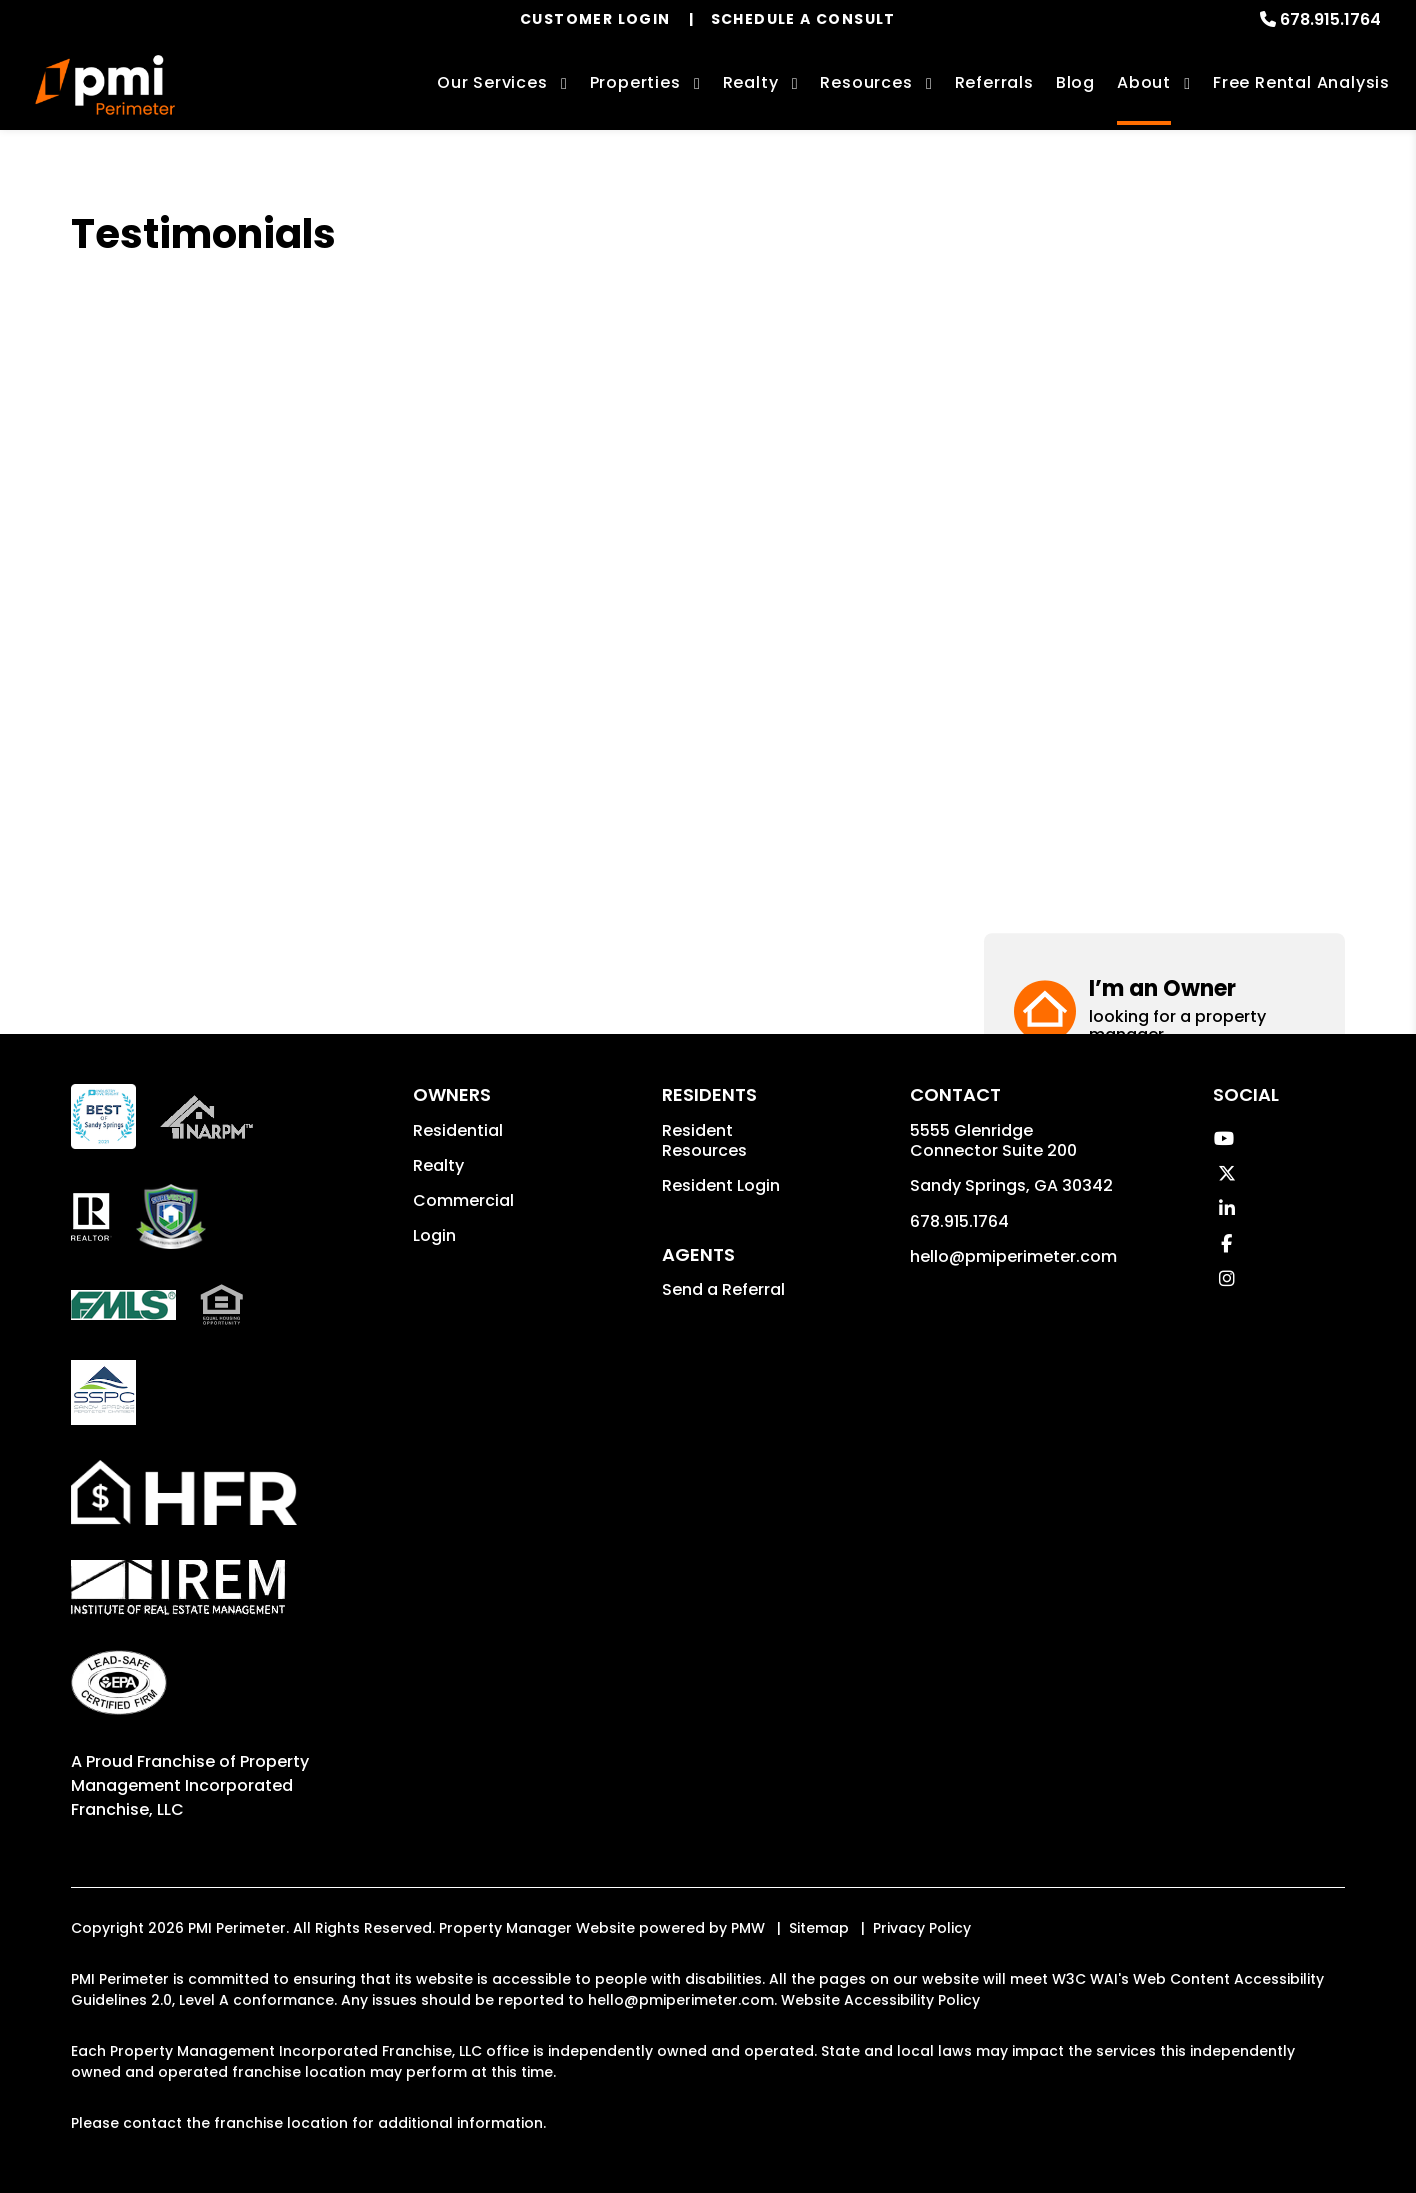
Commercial (463, 1200)
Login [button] (434, 1235)
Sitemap (819, 1928)
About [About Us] (1144, 82)
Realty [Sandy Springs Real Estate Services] (751, 82)
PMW (748, 1928)
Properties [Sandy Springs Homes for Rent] (635, 82)
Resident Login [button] (721, 1185)
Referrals (994, 82)
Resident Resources (704, 1140)
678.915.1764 (1330, 19)
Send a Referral (723, 1289)
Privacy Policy (922, 1928)
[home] (104, 85)
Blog (1075, 82)
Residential (458, 1130)
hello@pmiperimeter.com (1013, 1256)
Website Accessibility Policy (880, 2000)
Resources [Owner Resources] (866, 82)
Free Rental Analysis (1301, 82)
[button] (1164, 287)
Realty (438, 1165)
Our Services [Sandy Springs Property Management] (492, 82)
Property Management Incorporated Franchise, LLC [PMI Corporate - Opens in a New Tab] (190, 1785)
